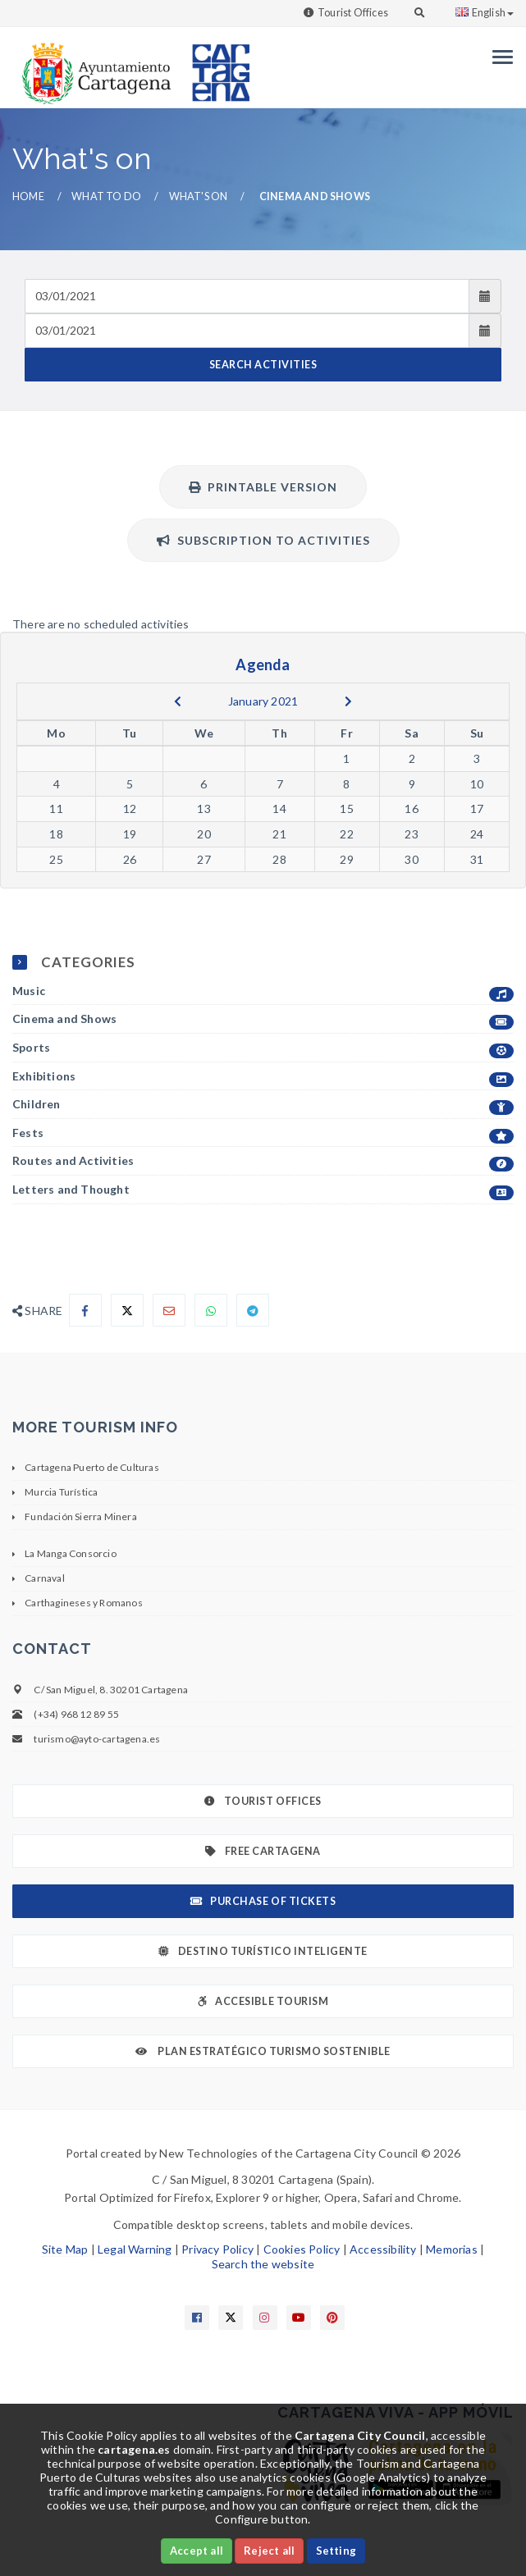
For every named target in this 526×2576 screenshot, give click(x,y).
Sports (263, 1048)
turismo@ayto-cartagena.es (97, 1739)
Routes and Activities (263, 1161)
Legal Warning (135, 2249)
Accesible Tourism (263, 2001)
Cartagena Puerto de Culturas (92, 1467)
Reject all (269, 2550)
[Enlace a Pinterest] (332, 2317)
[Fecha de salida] (247, 330)
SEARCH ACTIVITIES (263, 365)
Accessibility (383, 2249)
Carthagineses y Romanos (84, 1602)
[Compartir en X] (127, 1310)
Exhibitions (263, 1077)
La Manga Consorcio (71, 1553)
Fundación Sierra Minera (81, 1516)
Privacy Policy (217, 2249)
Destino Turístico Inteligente (262, 1951)
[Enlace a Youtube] (298, 2317)
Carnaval (45, 1578)
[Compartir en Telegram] (252, 1310)
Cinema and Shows (263, 1019)
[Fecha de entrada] (247, 296)
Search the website (263, 2264)
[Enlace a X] (230, 2317)
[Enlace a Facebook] (197, 2317)
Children (263, 1104)
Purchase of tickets (263, 1901)
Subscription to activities (263, 540)
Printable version (263, 487)
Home (28, 196)
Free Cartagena (263, 1851)
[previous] (177, 701)
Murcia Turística (61, 1492)
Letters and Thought (263, 1190)
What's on (198, 196)
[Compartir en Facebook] (85, 1310)
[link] (92, 65)
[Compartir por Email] (169, 1310)
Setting (336, 2550)
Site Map (65, 2249)
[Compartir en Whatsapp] (210, 1310)
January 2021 (263, 701)
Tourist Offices (353, 13)
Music (263, 991)
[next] (348, 701)
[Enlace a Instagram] (265, 2317)
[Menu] (498, 57)
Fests (263, 1133)
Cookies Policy (302, 2249)
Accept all (196, 2550)
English (484, 13)
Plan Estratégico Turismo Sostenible (263, 2051)
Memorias (452, 2249)
